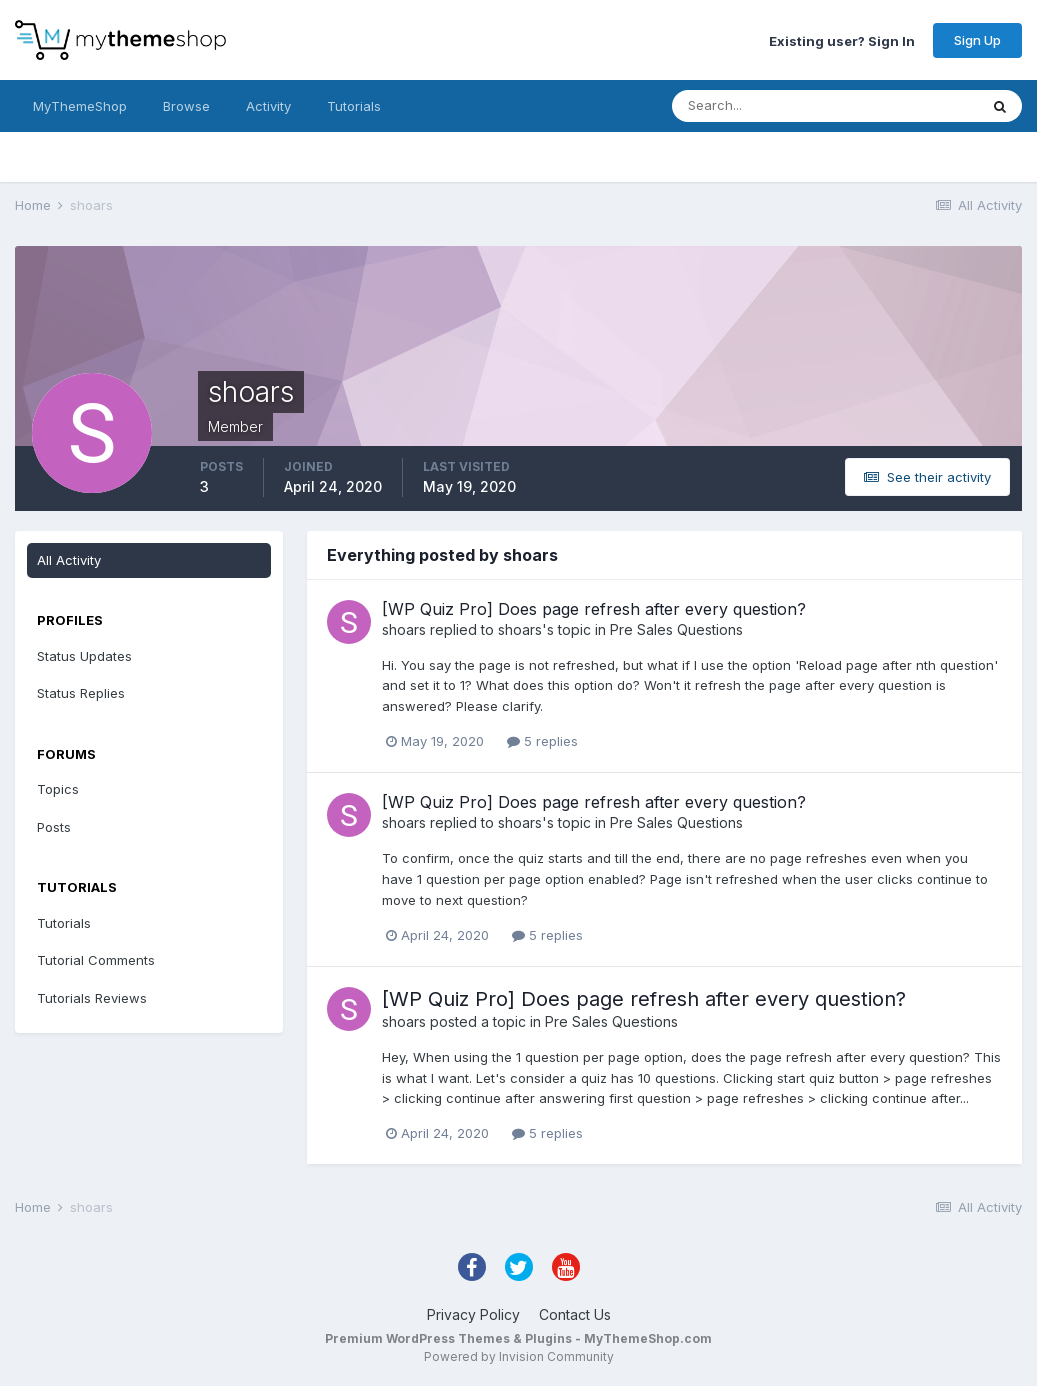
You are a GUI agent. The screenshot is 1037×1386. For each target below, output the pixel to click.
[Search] (760, 106)
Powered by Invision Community (519, 1356)
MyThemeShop (80, 106)
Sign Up (977, 40)
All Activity (69, 560)
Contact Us (575, 1314)
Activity (268, 106)
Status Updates (84, 656)
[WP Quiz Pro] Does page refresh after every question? (594, 609)
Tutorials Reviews (92, 998)
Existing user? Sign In (842, 40)
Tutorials (354, 106)
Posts (54, 827)
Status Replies (81, 693)
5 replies (542, 741)
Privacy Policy (473, 1314)
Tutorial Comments (96, 960)
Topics (58, 789)
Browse (186, 106)
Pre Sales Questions (676, 629)
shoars (404, 629)
